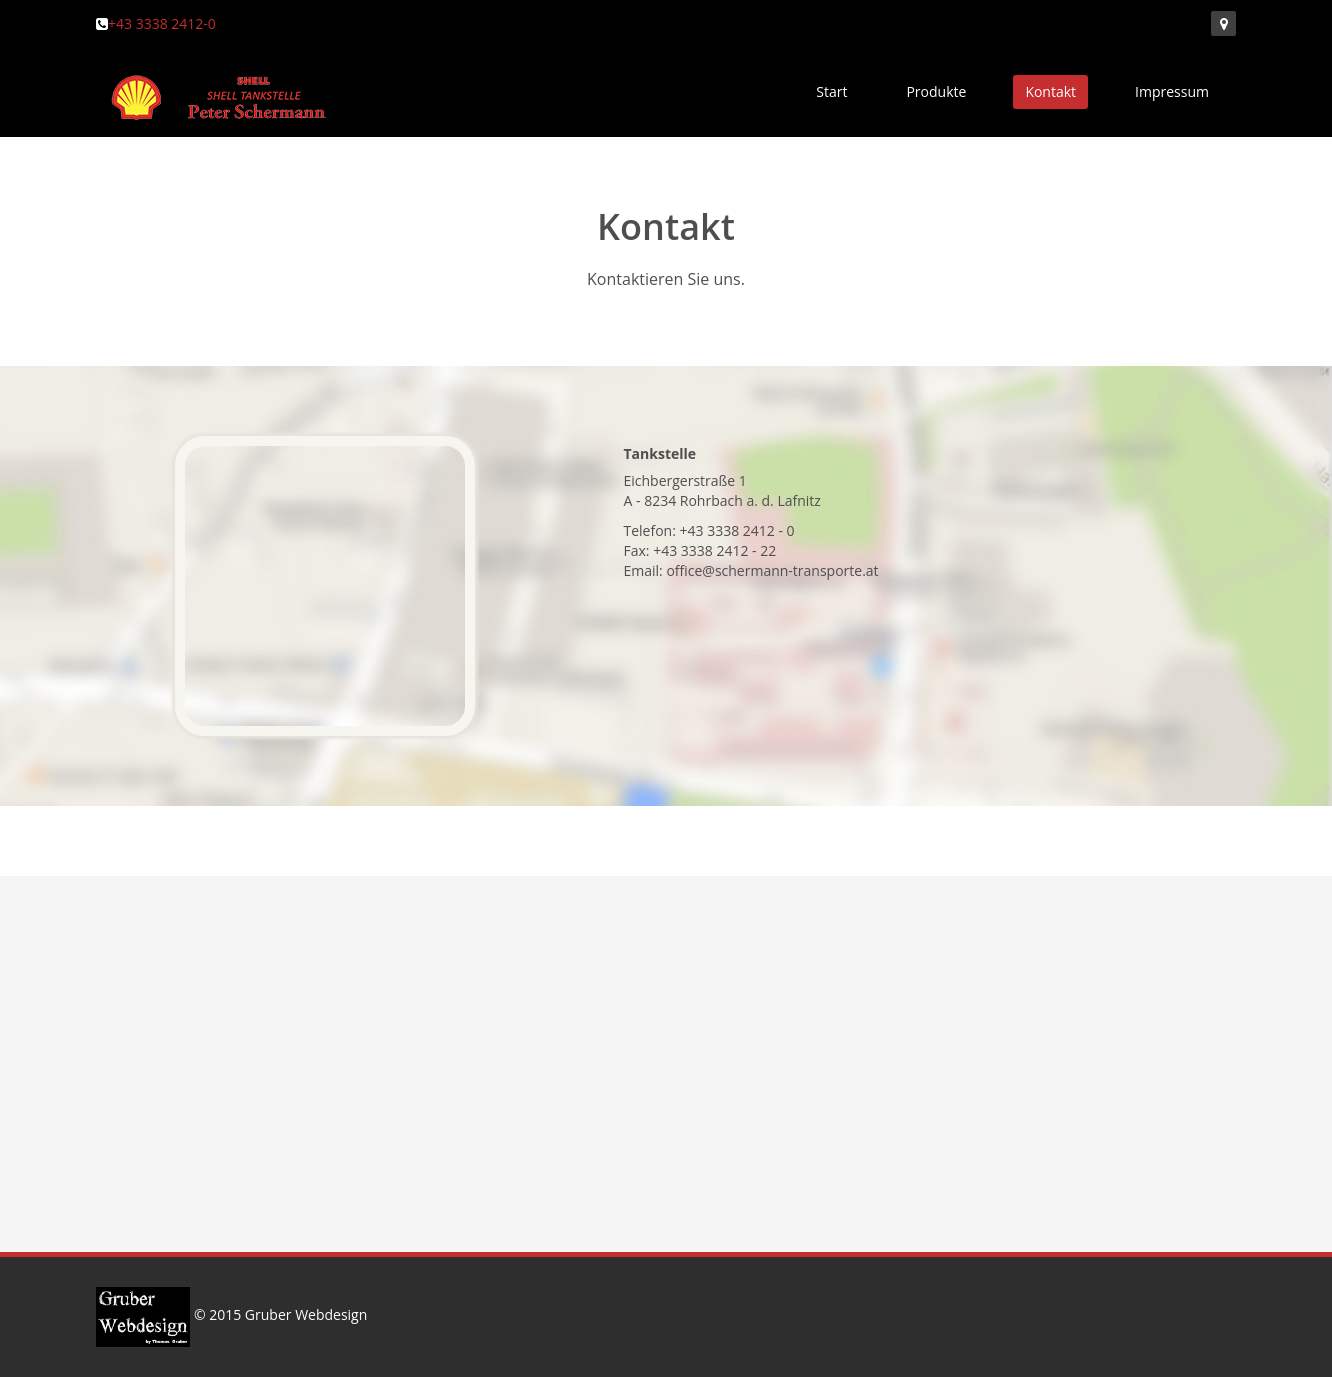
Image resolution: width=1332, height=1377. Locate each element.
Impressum (1172, 91)
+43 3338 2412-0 (162, 23)
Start (831, 91)
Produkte (936, 91)
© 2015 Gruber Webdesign (231, 1314)
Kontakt (1050, 91)
